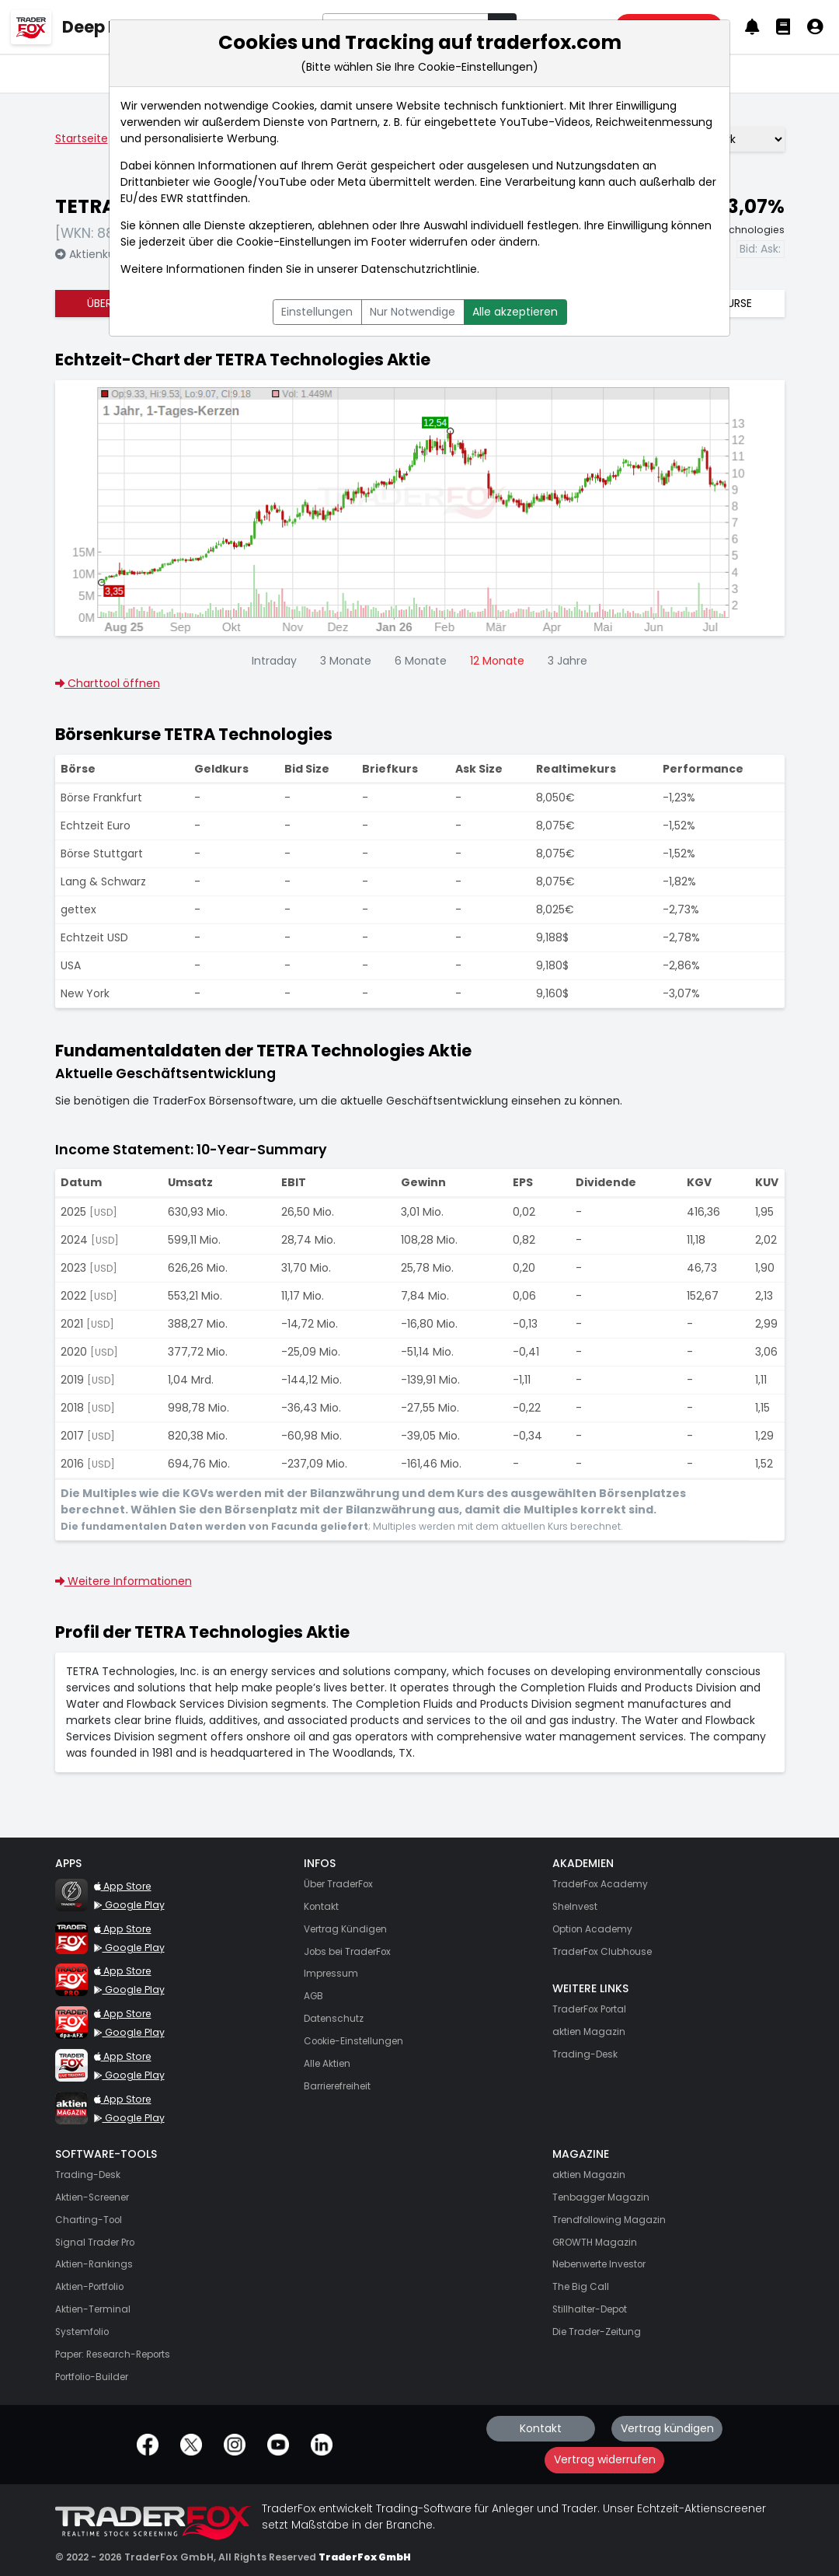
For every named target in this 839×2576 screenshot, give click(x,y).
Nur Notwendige (412, 311)
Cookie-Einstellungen (293, 242)
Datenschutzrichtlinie (419, 269)
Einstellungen (317, 311)
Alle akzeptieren (515, 311)
